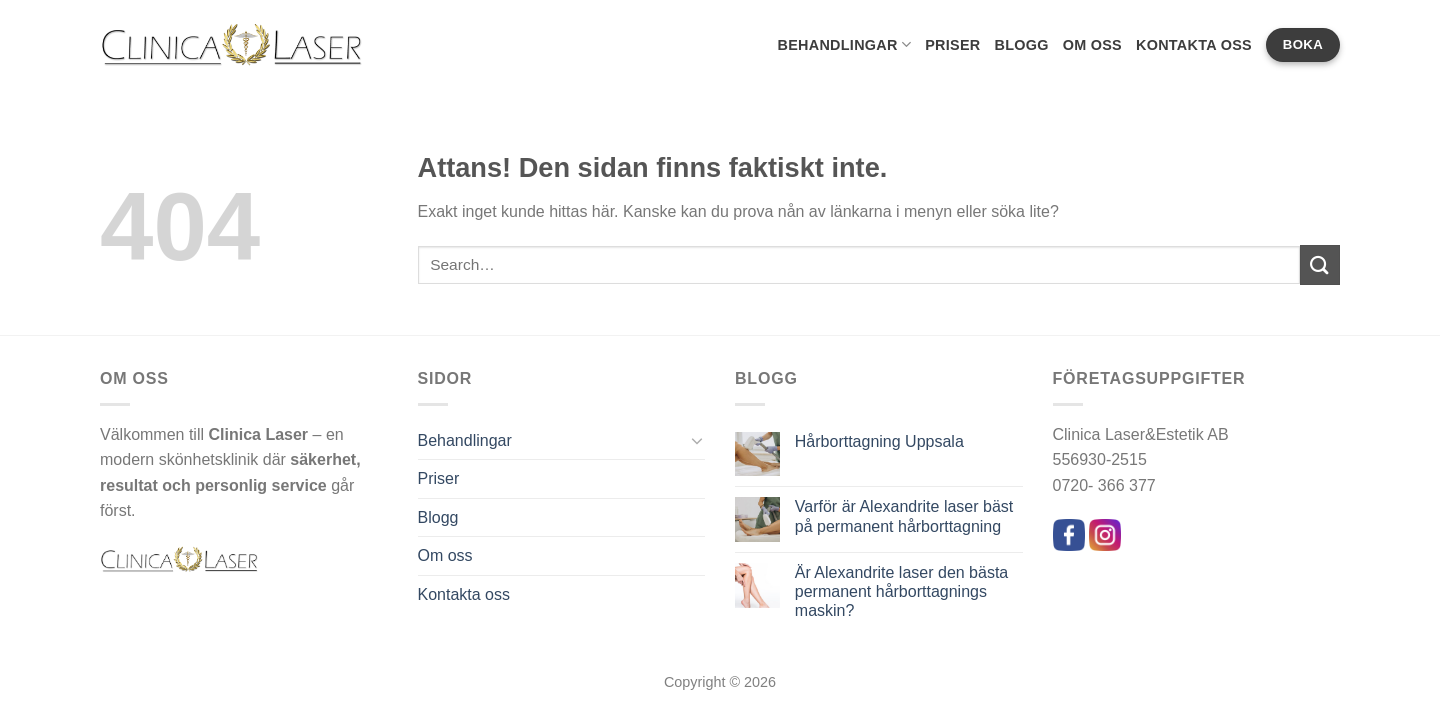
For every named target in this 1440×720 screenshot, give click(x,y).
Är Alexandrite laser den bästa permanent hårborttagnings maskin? (901, 591)
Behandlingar (844, 44)
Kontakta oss (1194, 45)
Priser (952, 45)
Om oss (1092, 45)
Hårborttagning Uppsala (879, 441)
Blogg (1021, 45)
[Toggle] (697, 440)
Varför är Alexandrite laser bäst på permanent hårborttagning (904, 516)
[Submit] (1320, 264)
